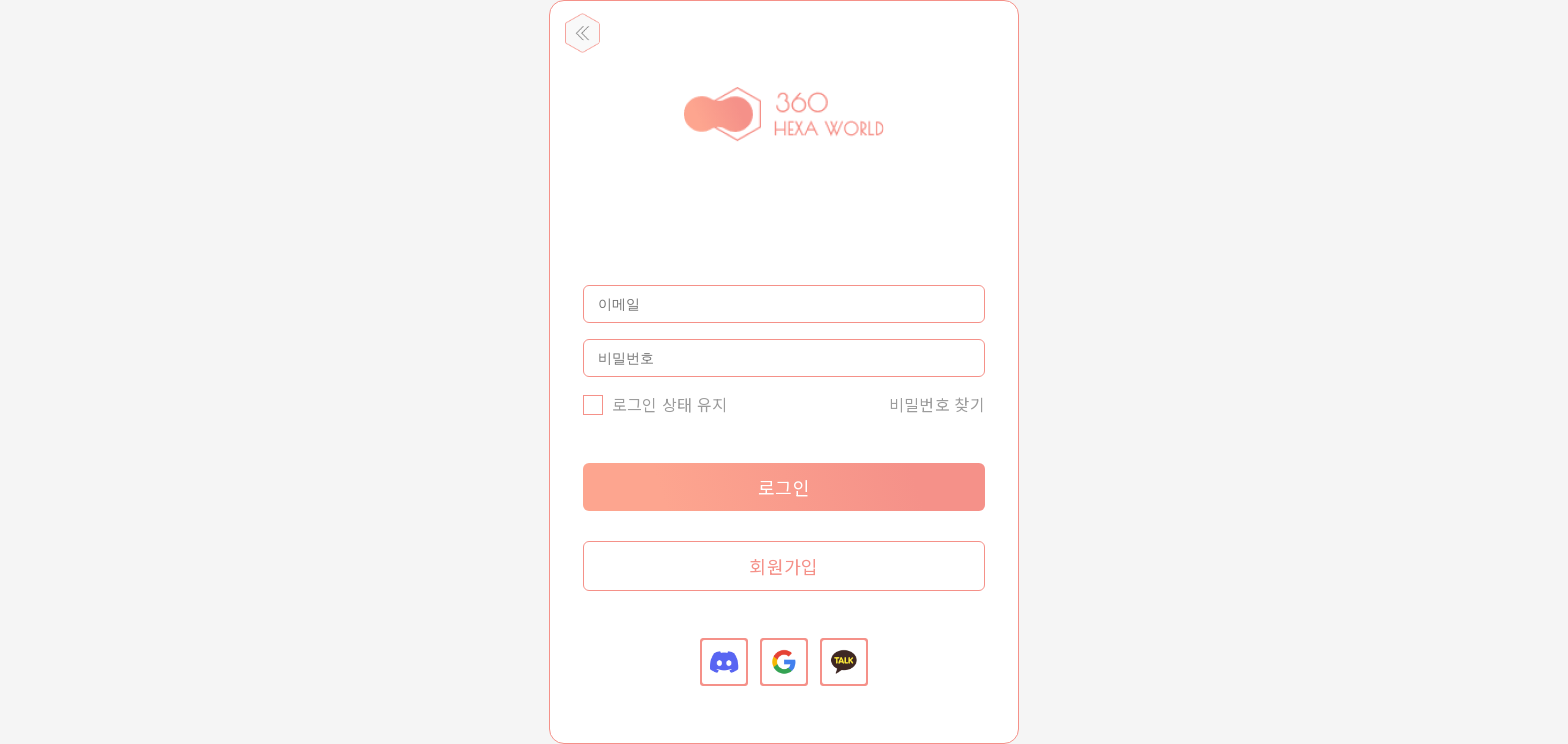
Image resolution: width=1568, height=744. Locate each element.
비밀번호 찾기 (937, 404)
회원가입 (783, 566)
